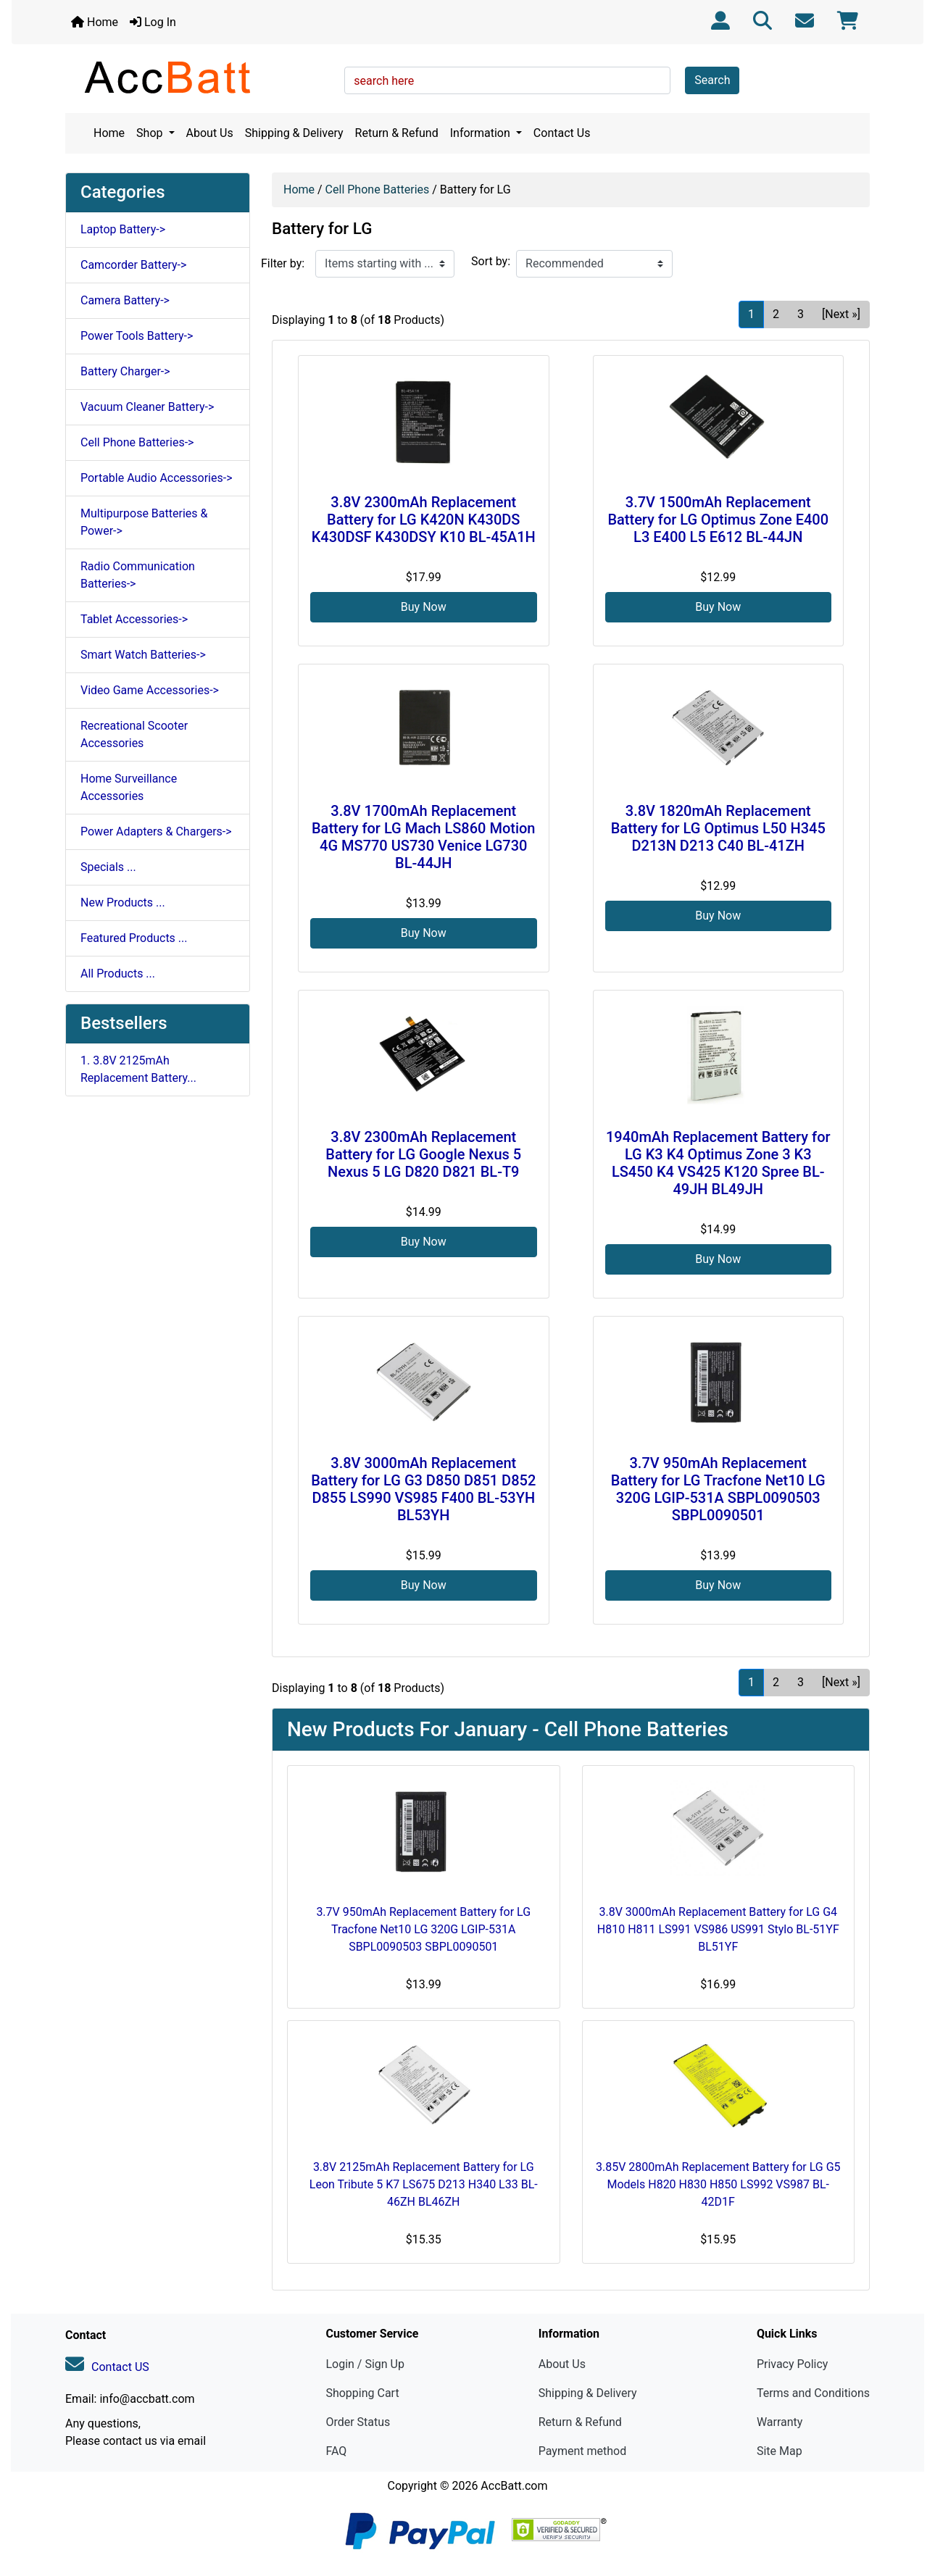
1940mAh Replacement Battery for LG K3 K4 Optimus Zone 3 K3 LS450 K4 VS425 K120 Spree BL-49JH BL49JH (718, 1163)
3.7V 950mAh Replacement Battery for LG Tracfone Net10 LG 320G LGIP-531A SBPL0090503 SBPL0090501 (718, 1489)
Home (94, 22)
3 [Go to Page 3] (800, 314)
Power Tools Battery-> (136, 336)
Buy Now (423, 607)
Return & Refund (397, 133)
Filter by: (282, 263)
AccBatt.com (514, 2486)
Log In (153, 22)
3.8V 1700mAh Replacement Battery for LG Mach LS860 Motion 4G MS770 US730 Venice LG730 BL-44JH (424, 837)
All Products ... (117, 973)
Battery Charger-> (125, 371)
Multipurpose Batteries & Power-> (143, 522)
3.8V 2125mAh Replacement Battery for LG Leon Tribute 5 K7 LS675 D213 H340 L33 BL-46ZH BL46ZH (423, 2184)
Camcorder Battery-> (133, 265)
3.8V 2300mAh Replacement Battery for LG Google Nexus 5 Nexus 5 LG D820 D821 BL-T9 (423, 1154)
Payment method (582, 2451)
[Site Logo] (200, 76)
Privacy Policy (792, 2364)
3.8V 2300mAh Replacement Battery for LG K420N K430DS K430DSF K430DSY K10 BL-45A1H (424, 519)
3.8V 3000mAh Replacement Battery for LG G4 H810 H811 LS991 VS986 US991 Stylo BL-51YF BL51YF (718, 1929)
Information (481, 133)
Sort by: (490, 261)
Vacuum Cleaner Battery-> (147, 407)
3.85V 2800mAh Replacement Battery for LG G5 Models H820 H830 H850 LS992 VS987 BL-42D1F (718, 2184)
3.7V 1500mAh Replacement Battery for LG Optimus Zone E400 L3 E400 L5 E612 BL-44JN (717, 519)
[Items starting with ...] (384, 264)
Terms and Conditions (813, 2393)
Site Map (779, 2451)
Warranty (780, 2422)
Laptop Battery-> (122, 229)
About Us (209, 133)
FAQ (335, 2451)
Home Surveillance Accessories (128, 787)
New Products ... (122, 902)
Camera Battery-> (125, 300)
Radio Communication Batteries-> (137, 575)
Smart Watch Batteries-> (143, 655)
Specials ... (108, 867)
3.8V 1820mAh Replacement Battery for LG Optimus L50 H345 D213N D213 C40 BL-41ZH (718, 828)
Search (712, 80)
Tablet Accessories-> (134, 619)
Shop (150, 133)
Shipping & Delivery (294, 133)
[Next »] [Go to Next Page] (841, 314)
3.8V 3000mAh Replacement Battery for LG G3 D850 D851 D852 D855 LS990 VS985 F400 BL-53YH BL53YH (423, 1489)
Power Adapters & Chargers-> (156, 831)
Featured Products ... (134, 938)
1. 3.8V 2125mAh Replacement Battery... (138, 1069)
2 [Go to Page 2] (776, 314)
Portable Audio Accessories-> (156, 478)
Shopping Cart (362, 2393)
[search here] (507, 80)
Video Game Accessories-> (149, 690)
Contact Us (562, 133)
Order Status (357, 2422)
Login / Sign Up (364, 2364)
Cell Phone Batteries (377, 189)
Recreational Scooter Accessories (134, 734)
